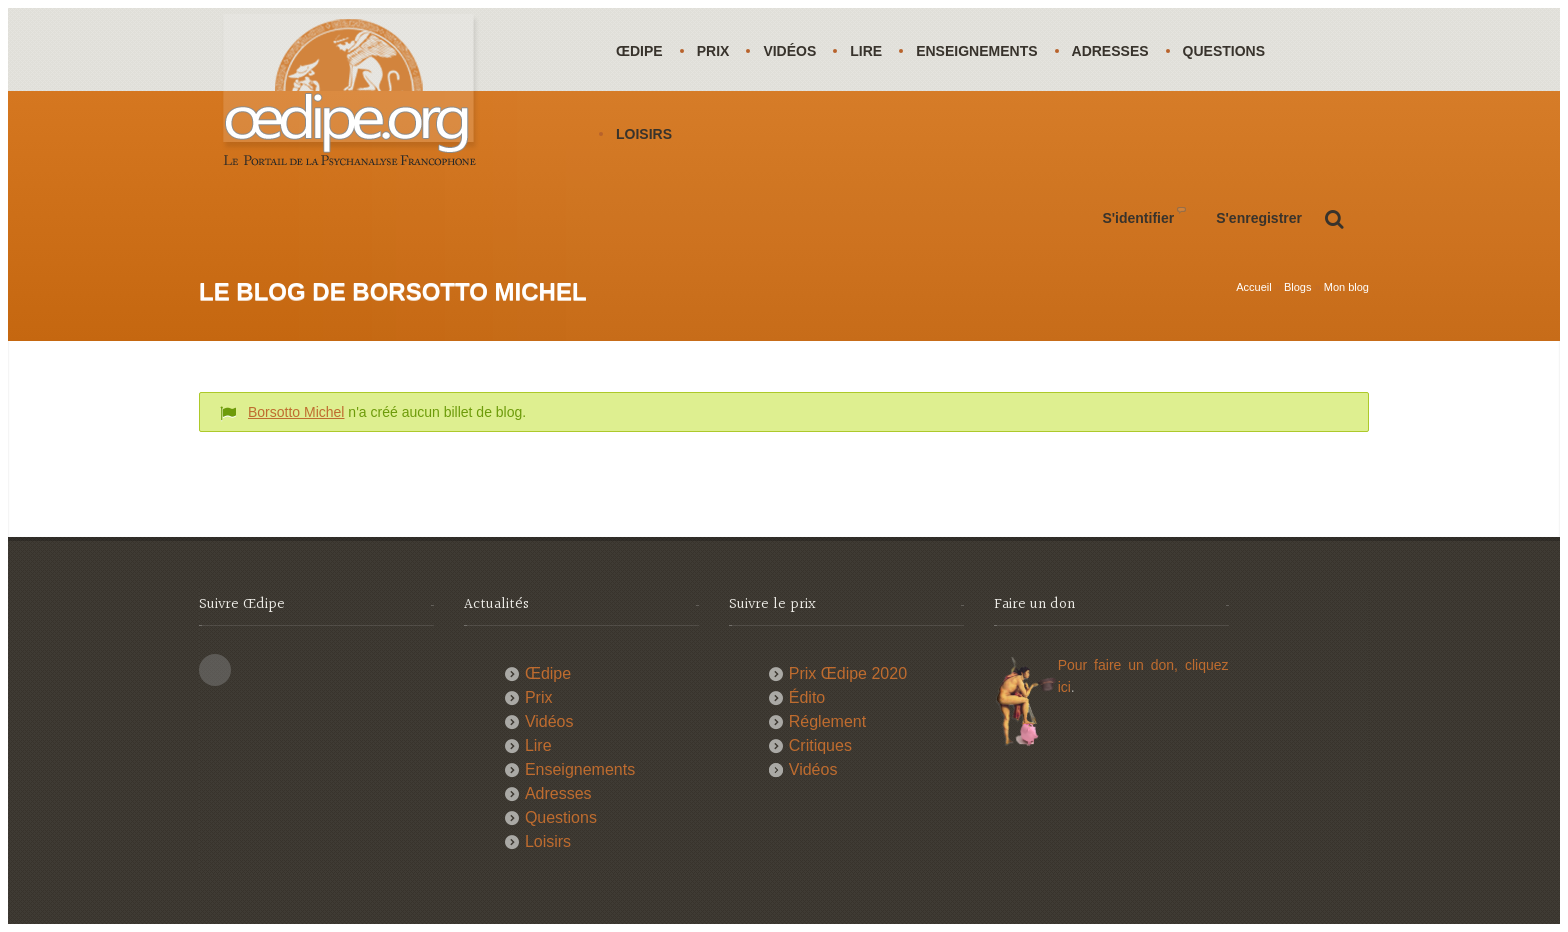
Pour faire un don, (1121, 665)
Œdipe (639, 51)
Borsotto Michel (296, 412)
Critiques (820, 745)
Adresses (1110, 51)
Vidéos (789, 51)
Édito (807, 697)
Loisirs (644, 134)
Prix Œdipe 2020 (848, 673)
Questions (1224, 51)
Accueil (1253, 287)
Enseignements (976, 51)
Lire (866, 51)
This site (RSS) (215, 670)
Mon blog (1346, 287)
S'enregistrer (1259, 218)
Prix (713, 51)
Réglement (827, 721)
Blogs (1298, 287)
